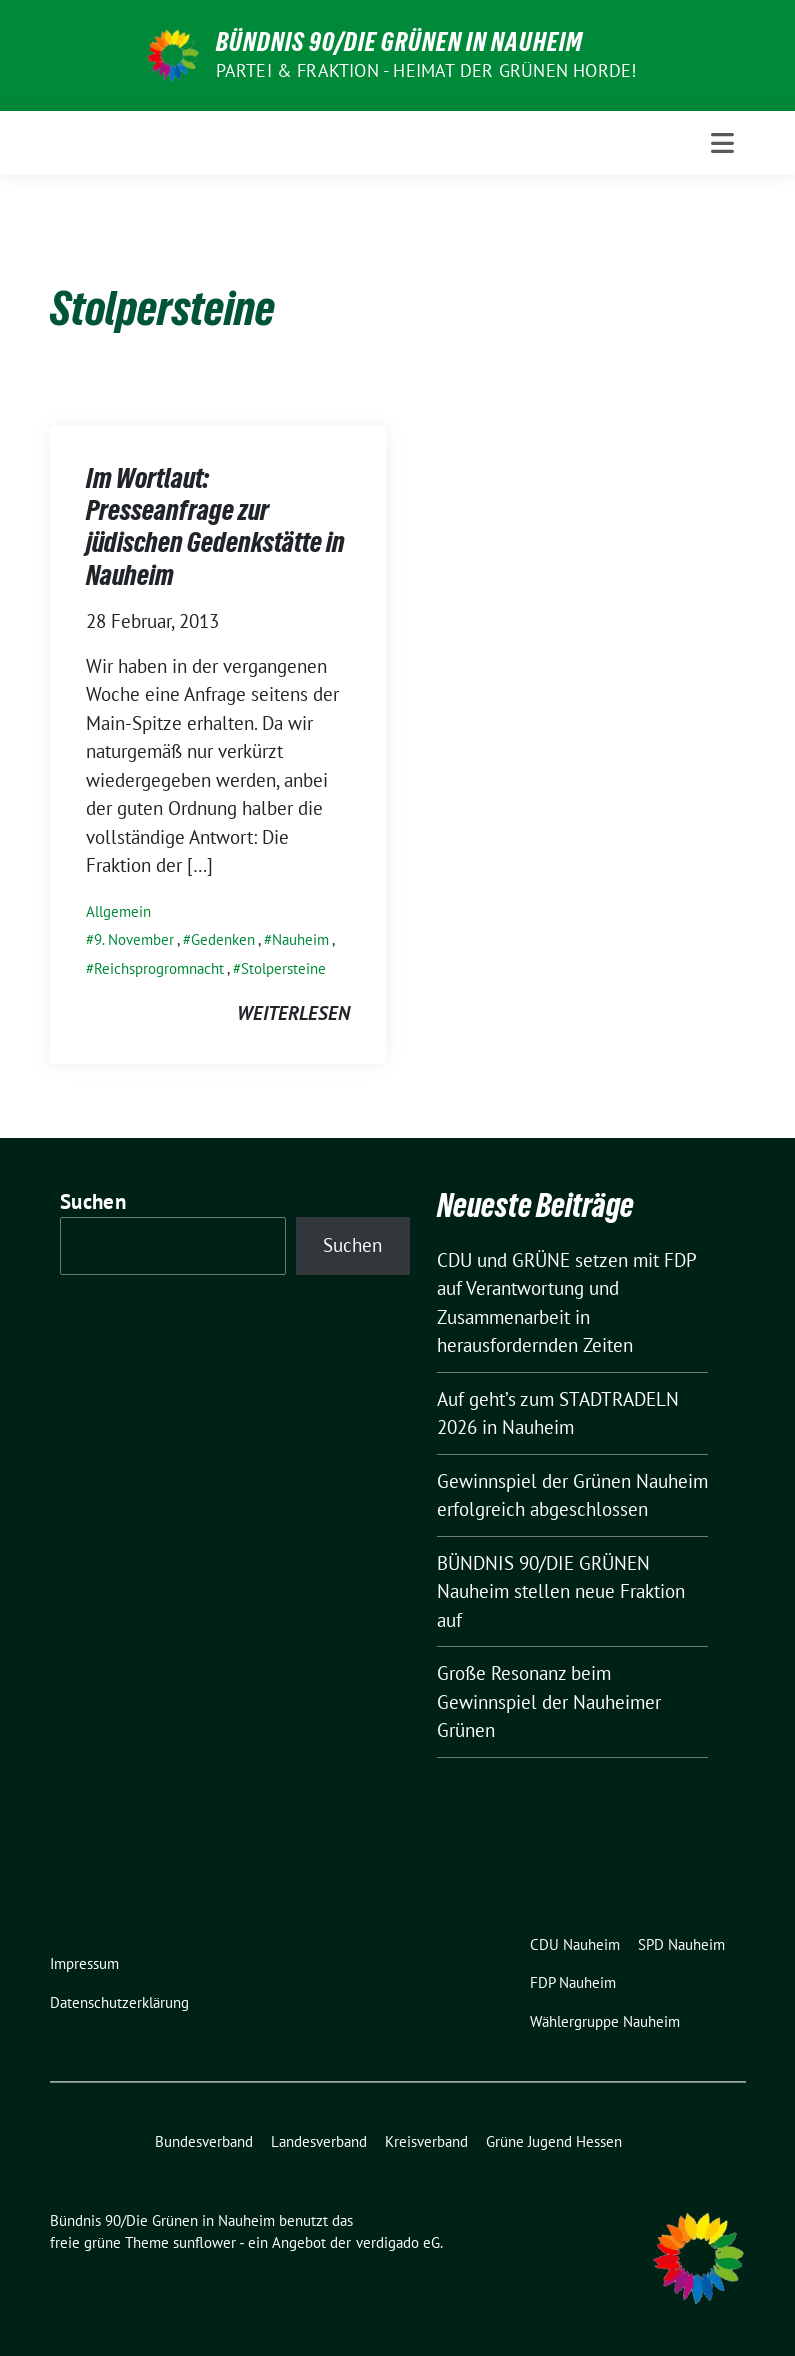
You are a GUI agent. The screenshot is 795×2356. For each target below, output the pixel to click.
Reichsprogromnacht (159, 968)
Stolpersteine (283, 968)
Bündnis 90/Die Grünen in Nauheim (399, 42)
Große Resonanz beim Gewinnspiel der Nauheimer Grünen (549, 1701)
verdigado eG (398, 2242)
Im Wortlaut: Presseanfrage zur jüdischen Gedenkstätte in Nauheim (215, 526)
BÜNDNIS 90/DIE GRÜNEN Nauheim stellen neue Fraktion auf (561, 1591)
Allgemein (118, 911)
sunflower (204, 2242)
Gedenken (223, 939)
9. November (134, 939)
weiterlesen (293, 1013)
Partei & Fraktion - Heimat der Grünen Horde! (426, 70)
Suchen (93, 1201)
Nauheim (300, 939)
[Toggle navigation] (722, 143)
